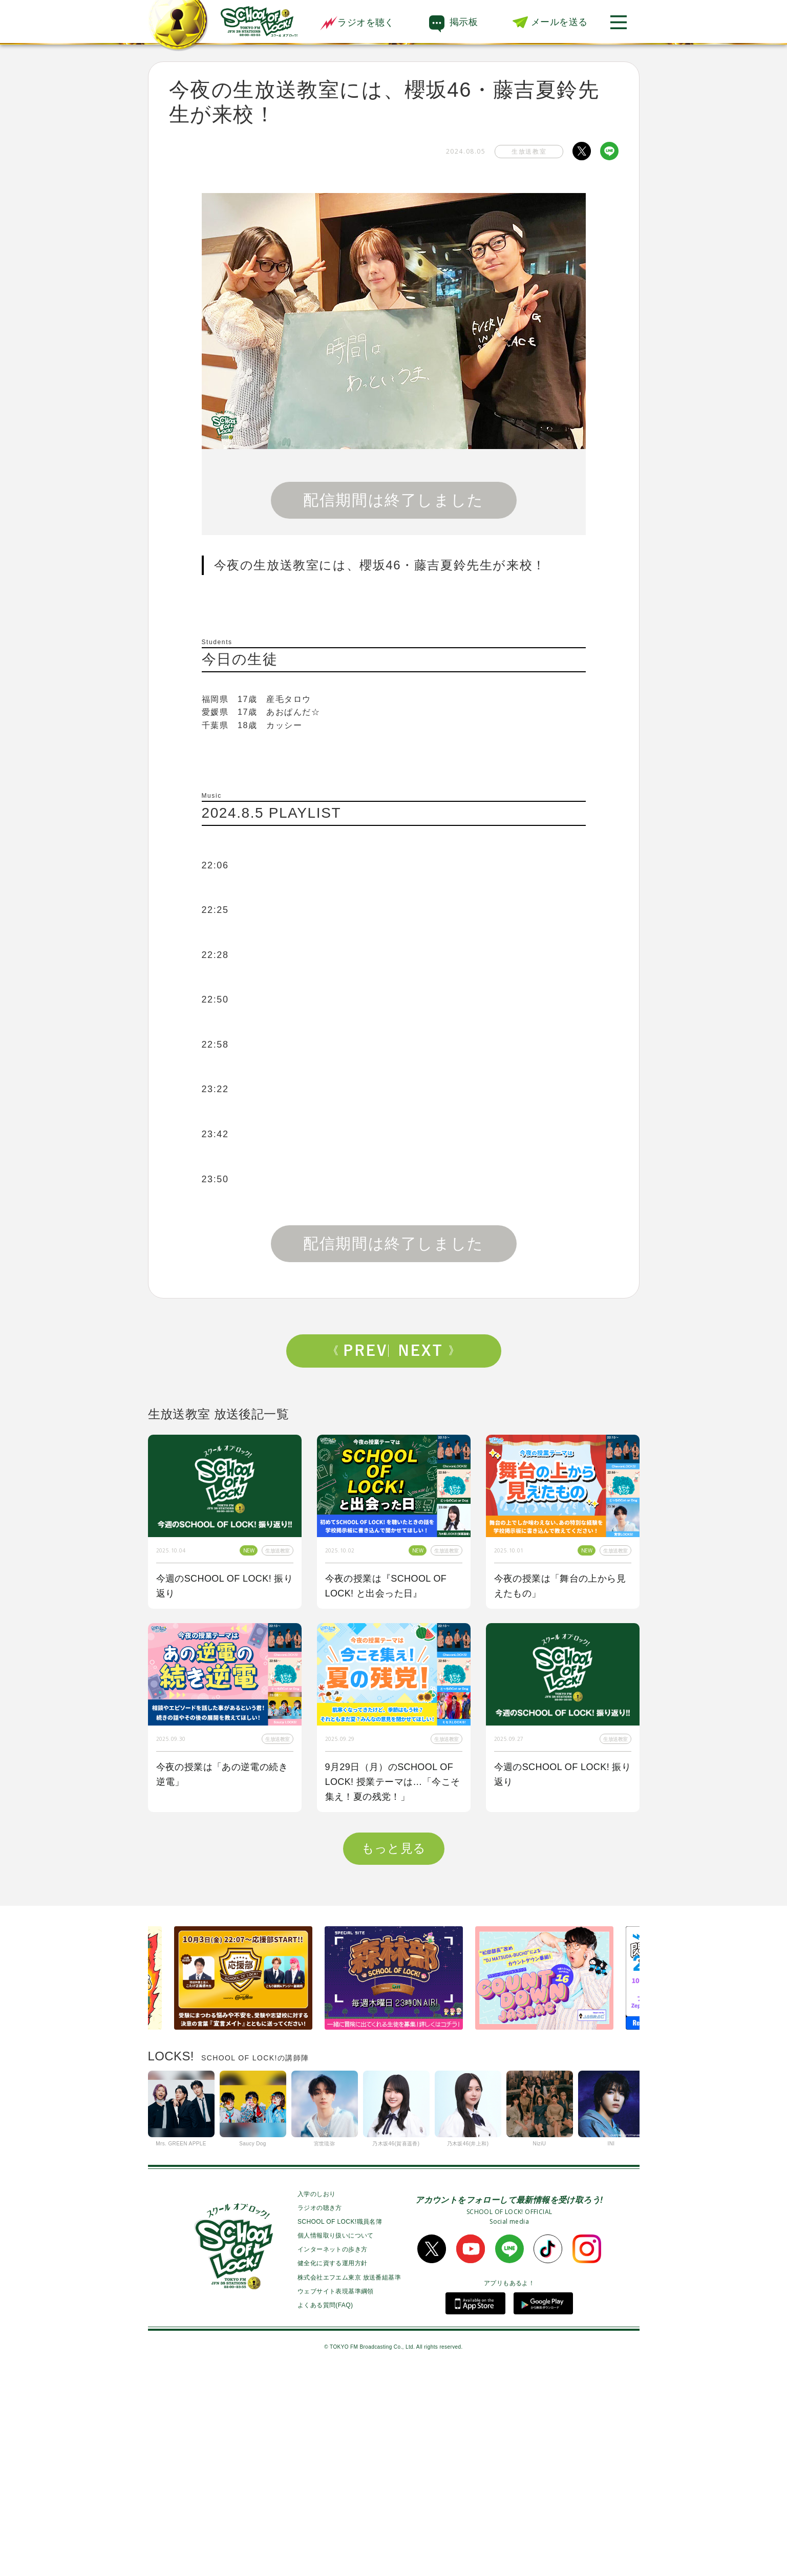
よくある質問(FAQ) (325, 2508)
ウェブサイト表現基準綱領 (335, 2494)
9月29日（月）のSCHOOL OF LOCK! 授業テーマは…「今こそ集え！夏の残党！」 (392, 1782)
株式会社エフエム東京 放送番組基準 (349, 2480)
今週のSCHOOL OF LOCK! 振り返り (224, 1586)
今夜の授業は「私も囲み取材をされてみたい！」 (560, 1977)
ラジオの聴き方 (319, 2411)
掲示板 (464, 22)
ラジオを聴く (357, 22)
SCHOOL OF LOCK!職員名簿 (339, 2425)
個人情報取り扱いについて (335, 2438)
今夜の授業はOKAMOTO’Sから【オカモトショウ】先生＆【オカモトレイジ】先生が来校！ (222, 1985)
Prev (361, 1351)
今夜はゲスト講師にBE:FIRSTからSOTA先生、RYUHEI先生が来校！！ (393, 1985)
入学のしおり (316, 2397)
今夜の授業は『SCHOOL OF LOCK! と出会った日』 (386, 1586)
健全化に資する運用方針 (332, 2466)
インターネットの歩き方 (332, 2452)
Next (426, 1351)
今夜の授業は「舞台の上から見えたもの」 (560, 1586)
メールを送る (559, 22)
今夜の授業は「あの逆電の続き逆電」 (222, 1774)
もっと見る (393, 2051)
